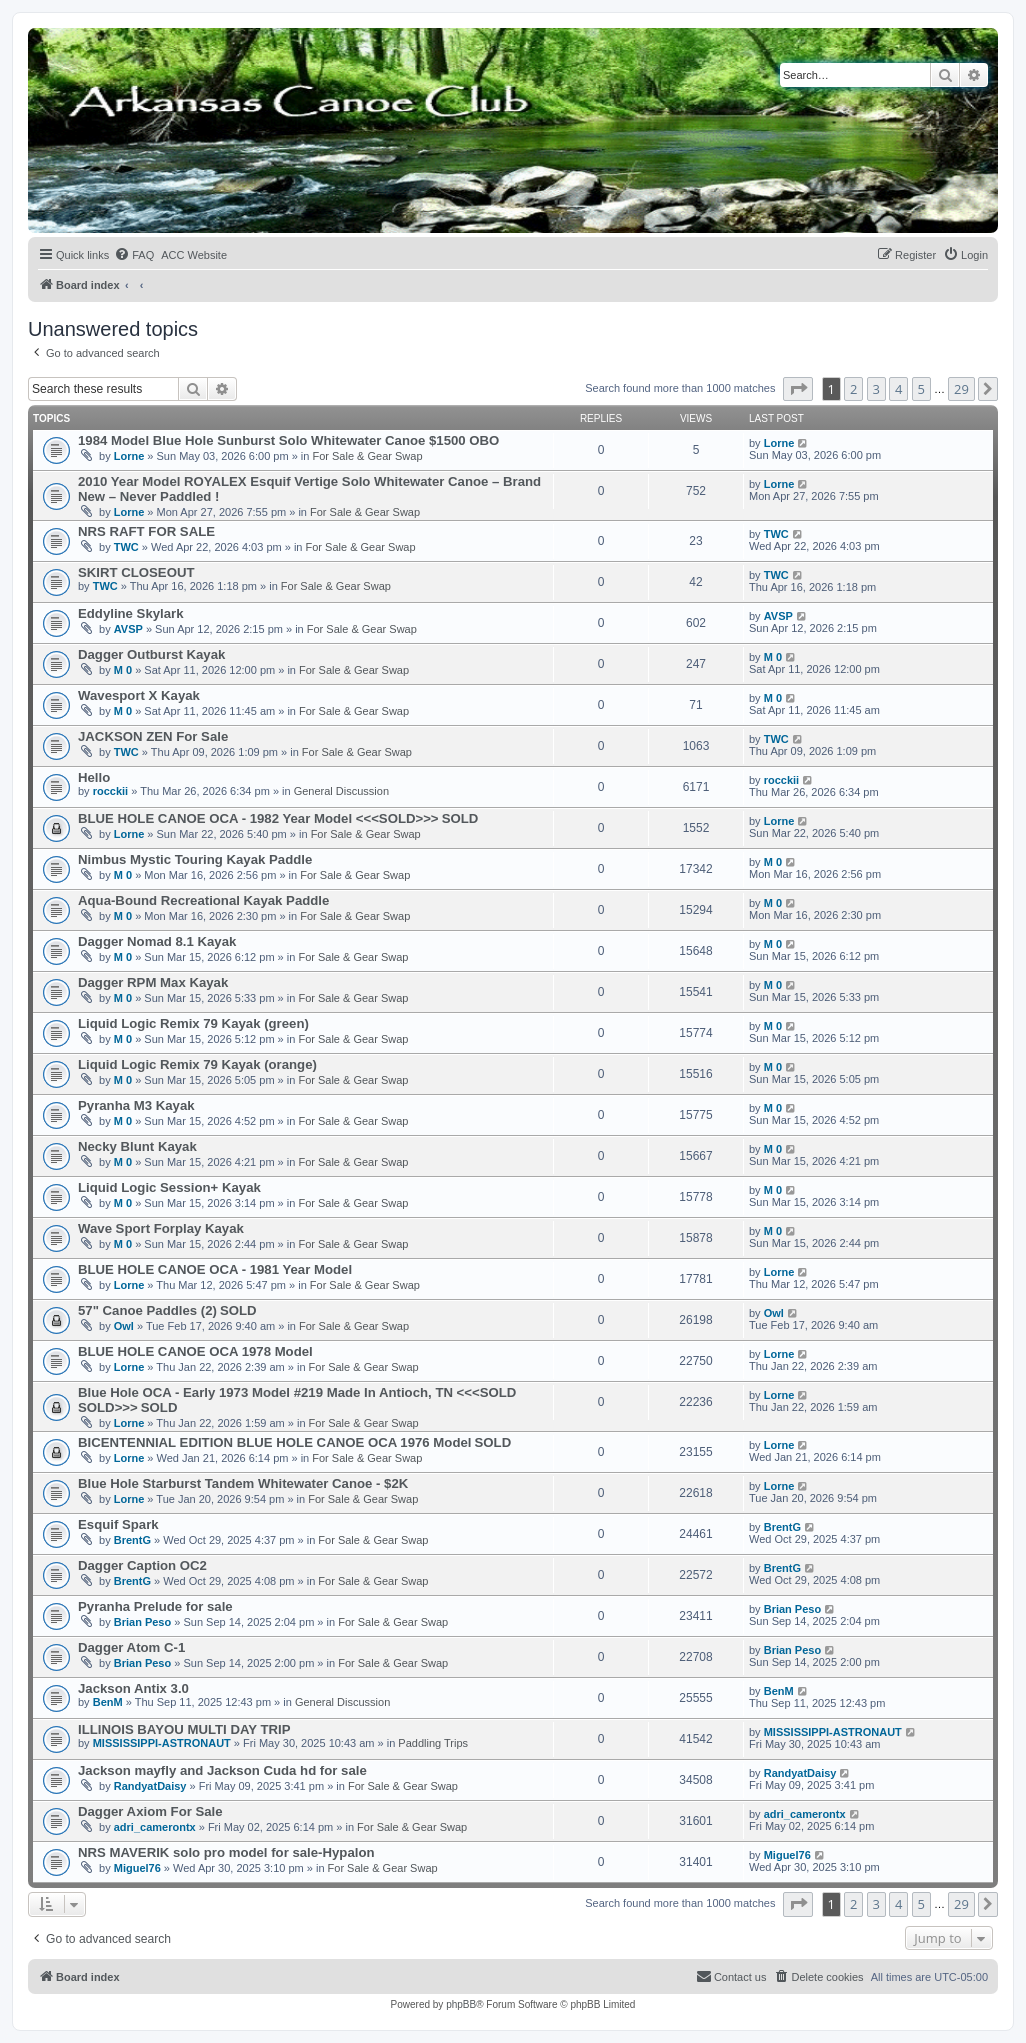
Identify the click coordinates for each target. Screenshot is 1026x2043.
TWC (126, 547)
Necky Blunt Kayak (137, 1146)
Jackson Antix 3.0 (133, 1688)
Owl (124, 1326)
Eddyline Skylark (131, 613)
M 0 (123, 670)
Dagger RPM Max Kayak (153, 982)
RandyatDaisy (150, 1786)
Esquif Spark (118, 1524)
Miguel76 (137, 1868)
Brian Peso (142, 1622)
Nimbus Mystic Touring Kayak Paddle (195, 859)
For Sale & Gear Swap (367, 456)
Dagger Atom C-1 (131, 1647)
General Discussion (341, 791)
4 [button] (898, 389)
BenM (108, 1702)
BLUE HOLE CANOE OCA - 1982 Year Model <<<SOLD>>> (258, 818)
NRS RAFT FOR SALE (146, 531)
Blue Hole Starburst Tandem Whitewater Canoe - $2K (243, 1483)
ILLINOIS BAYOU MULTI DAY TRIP (184, 1729)
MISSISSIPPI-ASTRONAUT (162, 1743)
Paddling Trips (433, 1743)
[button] (798, 389)
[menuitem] (134, 255)
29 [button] (961, 389)
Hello (94, 777)
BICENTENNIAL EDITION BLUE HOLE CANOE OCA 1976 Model (274, 1442)
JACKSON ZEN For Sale (153, 736)
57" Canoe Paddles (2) (147, 1310)
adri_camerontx (155, 1827)
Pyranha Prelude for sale (155, 1606)
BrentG (132, 1540)
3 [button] (876, 389)
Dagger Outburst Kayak (151, 654)
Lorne (129, 456)
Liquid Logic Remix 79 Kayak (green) (193, 1023)
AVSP (128, 629)
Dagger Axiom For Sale (150, 1811)
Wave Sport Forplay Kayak (161, 1228)
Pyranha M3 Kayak (136, 1105)
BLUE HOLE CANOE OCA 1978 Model (195, 1351)
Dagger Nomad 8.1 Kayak (157, 941)
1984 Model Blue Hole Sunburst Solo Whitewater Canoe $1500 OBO (288, 440)
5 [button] (921, 389)
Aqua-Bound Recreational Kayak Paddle (203, 900)
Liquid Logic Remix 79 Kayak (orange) (197, 1064)
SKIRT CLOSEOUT (136, 572)
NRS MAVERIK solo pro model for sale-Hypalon (226, 1852)
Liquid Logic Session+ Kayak (169, 1187)
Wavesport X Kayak (139, 695)
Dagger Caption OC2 (142, 1565)
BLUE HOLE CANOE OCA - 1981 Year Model (215, 1269)
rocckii (110, 791)
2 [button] (853, 389)
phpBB (461, 2004)
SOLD (460, 818)
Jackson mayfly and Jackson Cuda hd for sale (222, 1770)
